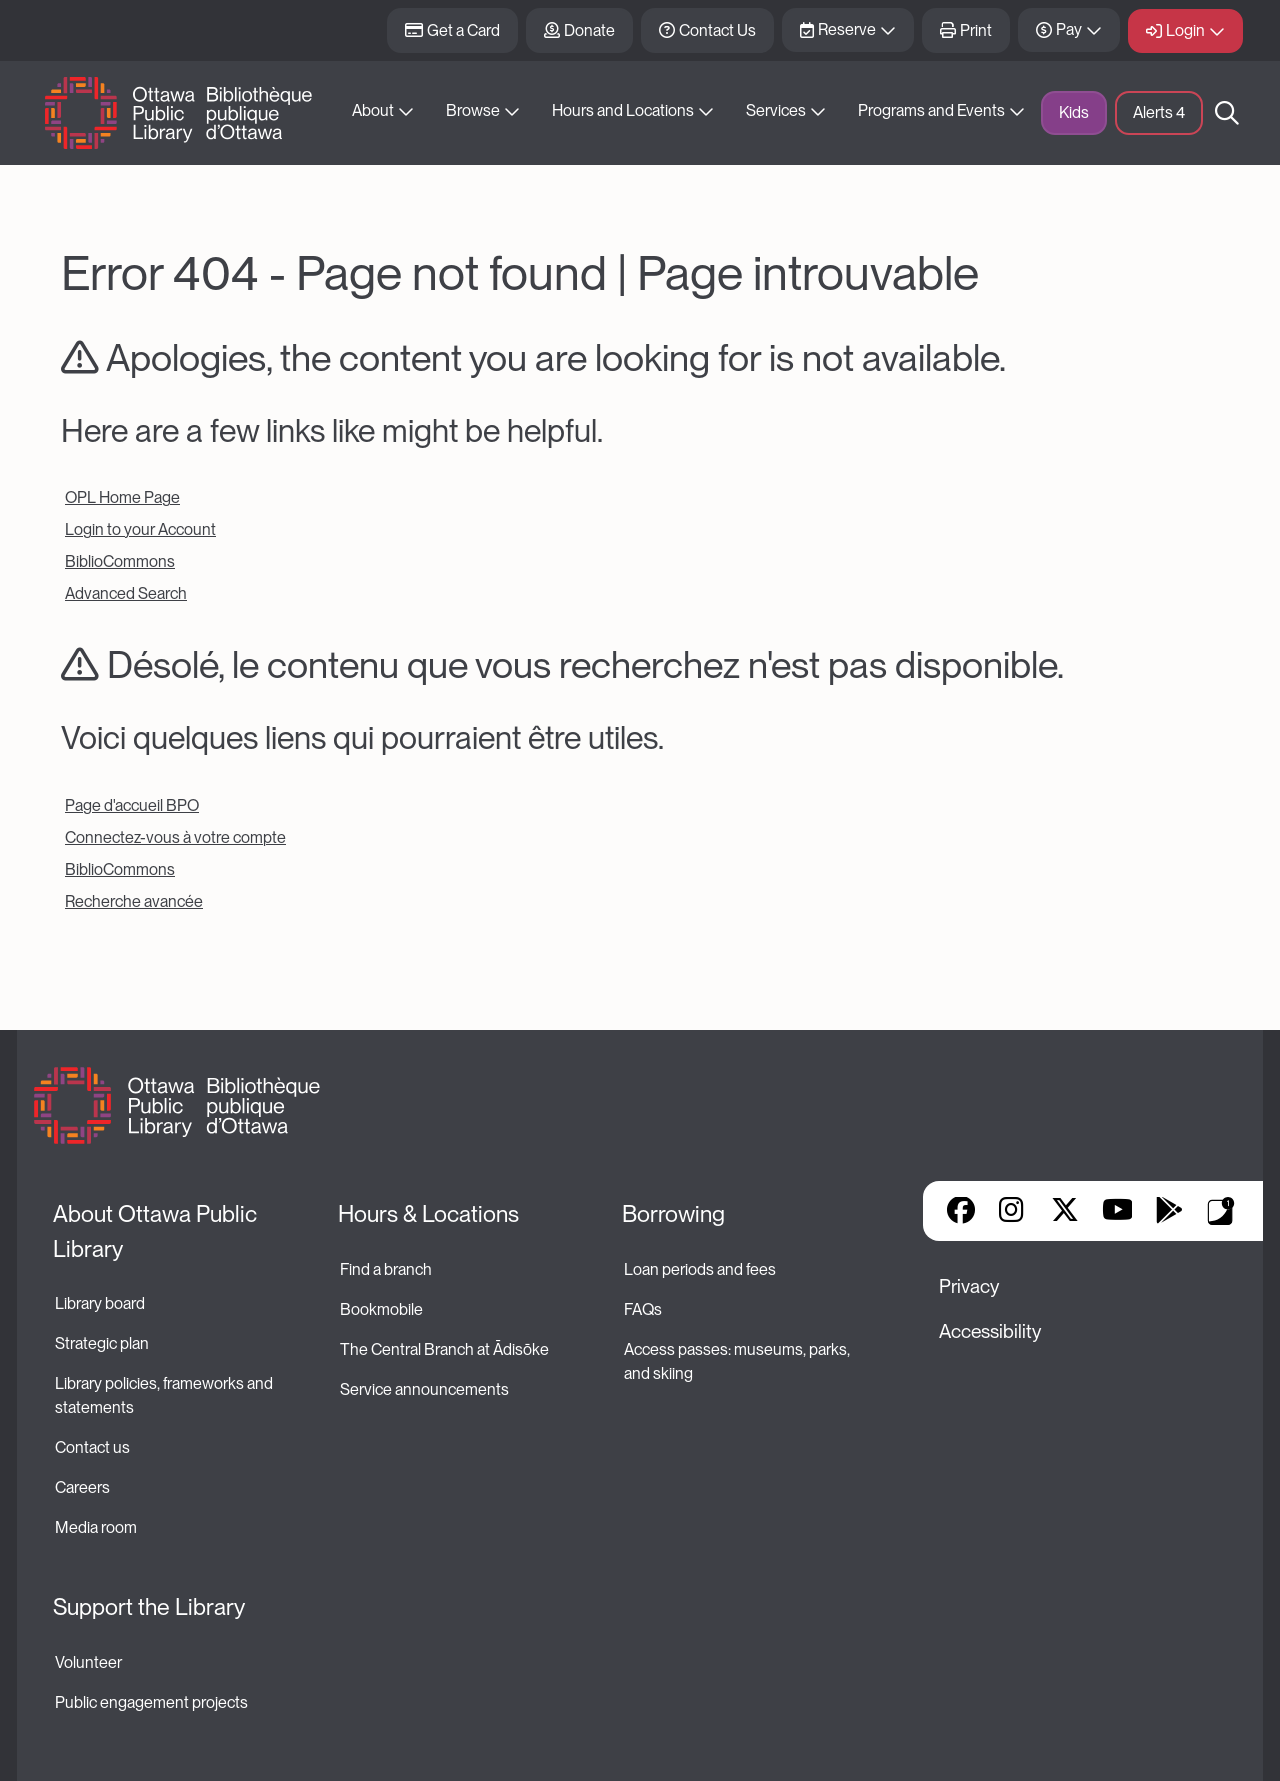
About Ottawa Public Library (157, 1231)
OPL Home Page (122, 497)
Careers (82, 1487)
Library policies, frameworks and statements (165, 1395)
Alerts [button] (1159, 112)
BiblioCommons (120, 561)
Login (1185, 30)
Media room (96, 1527)
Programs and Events (931, 110)
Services (776, 110)
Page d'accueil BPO (132, 805)
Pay (1069, 29)
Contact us (92, 1447)
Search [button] (1227, 113)
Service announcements (424, 1389)
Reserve (847, 29)
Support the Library (149, 1607)
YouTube (1117, 1212)
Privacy (969, 1286)
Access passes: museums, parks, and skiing (738, 1361)
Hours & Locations (428, 1214)
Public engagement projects (151, 1702)
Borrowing (673, 1214)
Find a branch (386, 1269)
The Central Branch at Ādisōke (444, 1349)
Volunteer (88, 1662)
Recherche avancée (134, 901)
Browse (473, 110)
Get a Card (463, 30)
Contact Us (717, 30)
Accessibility (990, 1331)
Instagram (1013, 1212)
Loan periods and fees (701, 1269)
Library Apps (1221, 1211)
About (373, 110)
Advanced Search (126, 593)
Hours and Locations (623, 110)
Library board (100, 1303)
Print (976, 30)
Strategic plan (103, 1343)
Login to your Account (140, 529)
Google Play (1169, 1212)
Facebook (961, 1212)
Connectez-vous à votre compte (175, 837)
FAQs (643, 1309)
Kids (1074, 112)
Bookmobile (381, 1309)
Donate (589, 30)
